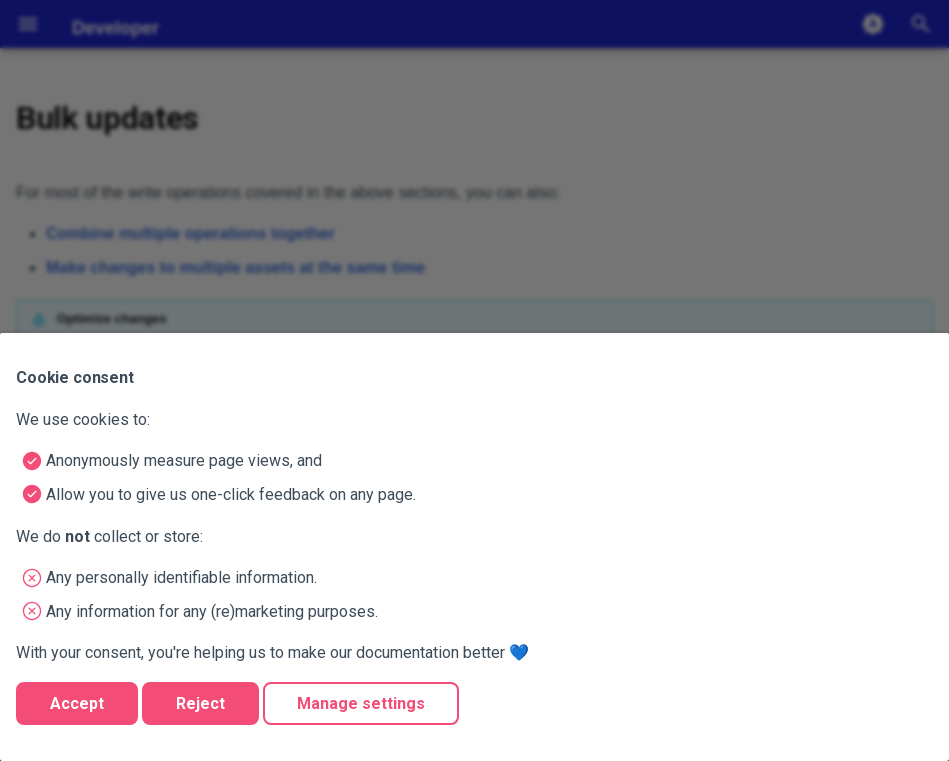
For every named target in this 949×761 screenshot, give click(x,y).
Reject (200, 703)
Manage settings (361, 703)
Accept (77, 703)
